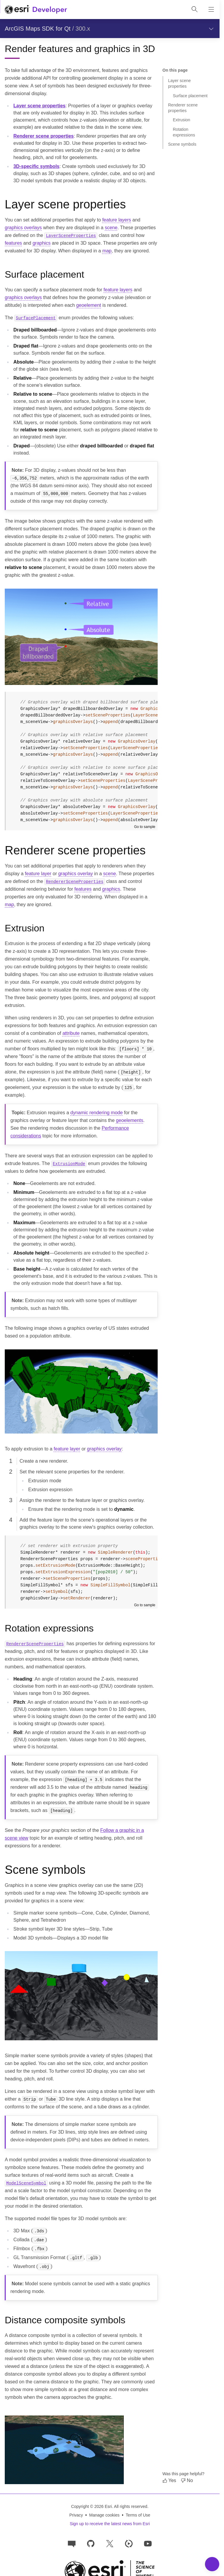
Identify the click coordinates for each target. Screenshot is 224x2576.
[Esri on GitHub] (91, 2543)
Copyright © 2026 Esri (91, 2506)
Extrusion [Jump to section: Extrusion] (181, 119)
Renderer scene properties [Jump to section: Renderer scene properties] (183, 108)
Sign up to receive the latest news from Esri (110, 2523)
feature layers (116, 219)
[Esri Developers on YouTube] (148, 2543)
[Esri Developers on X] (110, 2543)
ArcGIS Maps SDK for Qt (38, 28)
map (107, 250)
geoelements (129, 1120)
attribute (71, 1033)
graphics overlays (23, 227)
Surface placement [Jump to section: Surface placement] (190, 95)
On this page (175, 70)
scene (111, 227)
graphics (41, 243)
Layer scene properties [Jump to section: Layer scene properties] (179, 83)
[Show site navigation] (211, 9)
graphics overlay (75, 873)
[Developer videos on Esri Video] (129, 2543)
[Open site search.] (194, 9)
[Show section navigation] (211, 28)
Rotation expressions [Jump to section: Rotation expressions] (184, 132)
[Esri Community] (72, 2543)
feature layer (38, 873)
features (13, 243)
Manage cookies (104, 2515)
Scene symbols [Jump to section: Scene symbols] (182, 144)
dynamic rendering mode (97, 1112)
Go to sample (144, 827)
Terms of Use (138, 2515)
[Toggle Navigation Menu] (212, 2564)
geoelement (88, 305)
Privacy (76, 2515)
